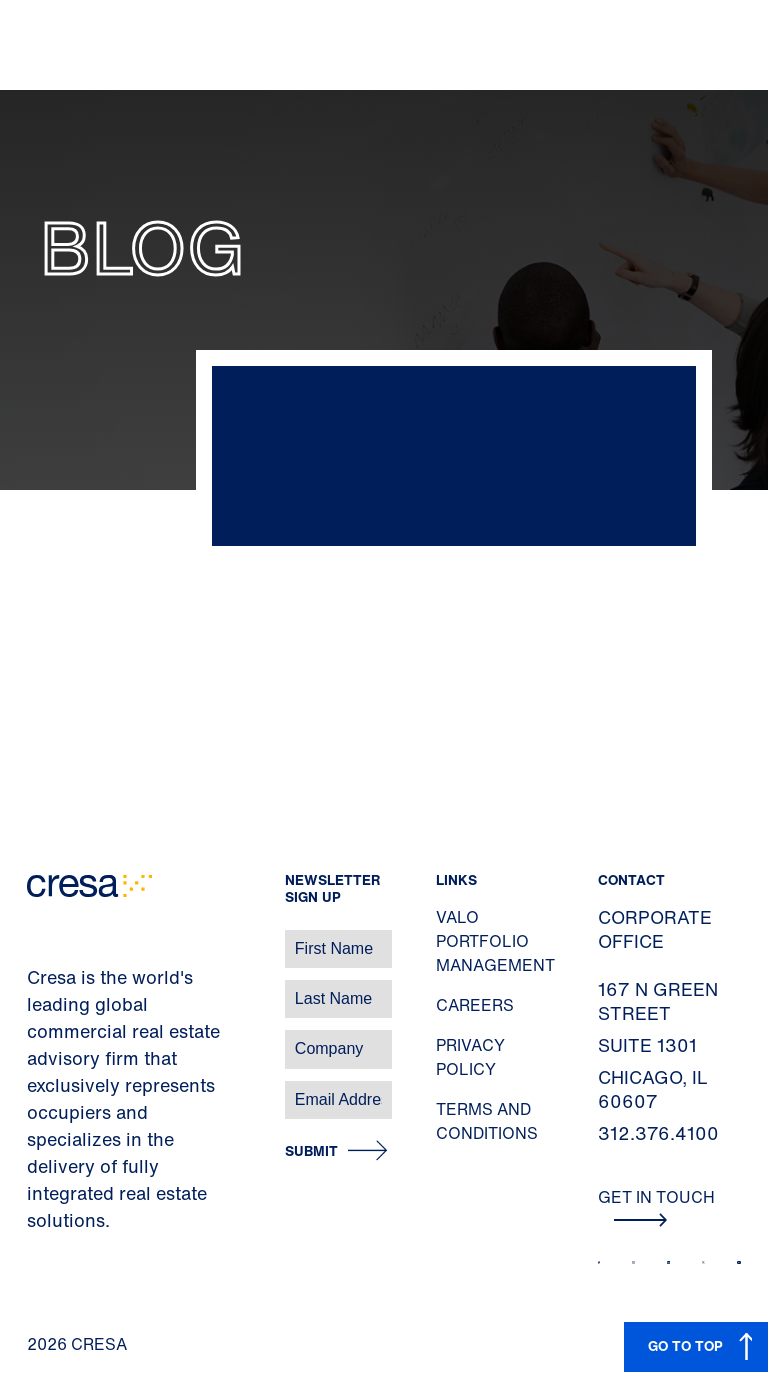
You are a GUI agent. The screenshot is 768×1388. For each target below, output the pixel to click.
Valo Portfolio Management (495, 941)
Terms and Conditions (487, 1121)
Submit (311, 1151)
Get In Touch (656, 1206)
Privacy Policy (470, 1057)
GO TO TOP (685, 1345)
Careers (475, 1005)
